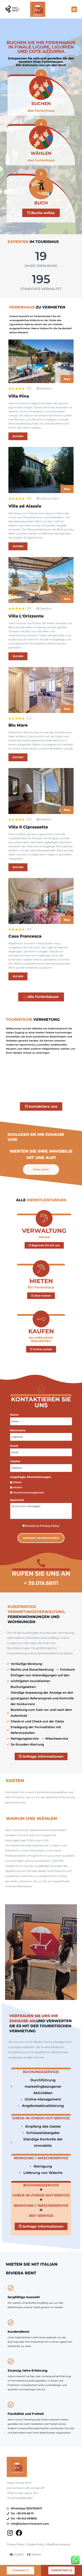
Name (14, 1414)
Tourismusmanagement (28, 1492)
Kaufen (17, 1487)
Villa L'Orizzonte (26, 616)
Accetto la (42, 1525)
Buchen (18, 436)
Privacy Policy (49, 1525)
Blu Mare (18, 725)
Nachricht (17, 1500)
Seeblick (45, 388)
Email (14, 1445)
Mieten (17, 1482)
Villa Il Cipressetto (28, 827)
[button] (74, 9)
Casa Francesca (24, 936)
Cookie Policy (35, 2544)
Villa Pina (18, 396)
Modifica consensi (58, 2544)
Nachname (17, 1430)
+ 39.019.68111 (41, 1583)
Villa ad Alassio (24, 506)
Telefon (15, 1461)
